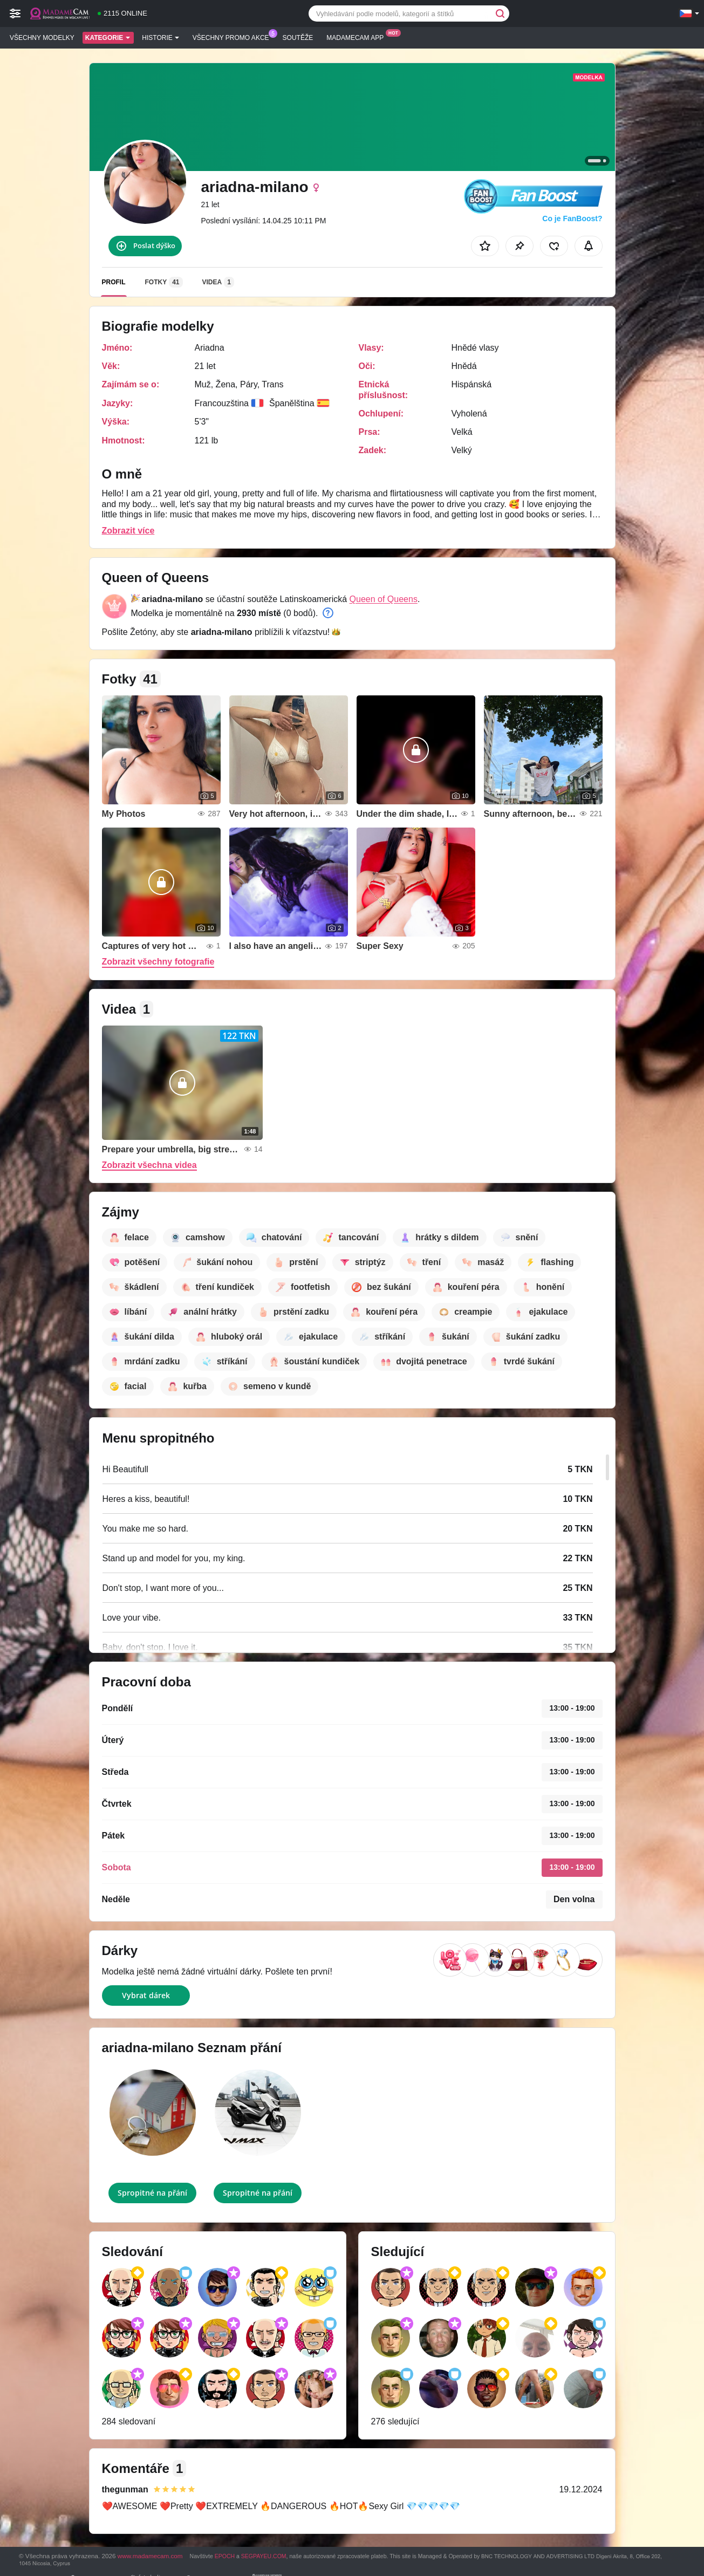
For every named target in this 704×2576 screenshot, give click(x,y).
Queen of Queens (384, 599)
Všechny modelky (42, 38)
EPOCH (225, 2556)
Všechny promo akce (234, 37)
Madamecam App (357, 37)
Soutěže (298, 38)
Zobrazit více (128, 530)
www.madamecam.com (150, 2555)
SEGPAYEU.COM (263, 2556)
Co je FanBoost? (572, 218)
